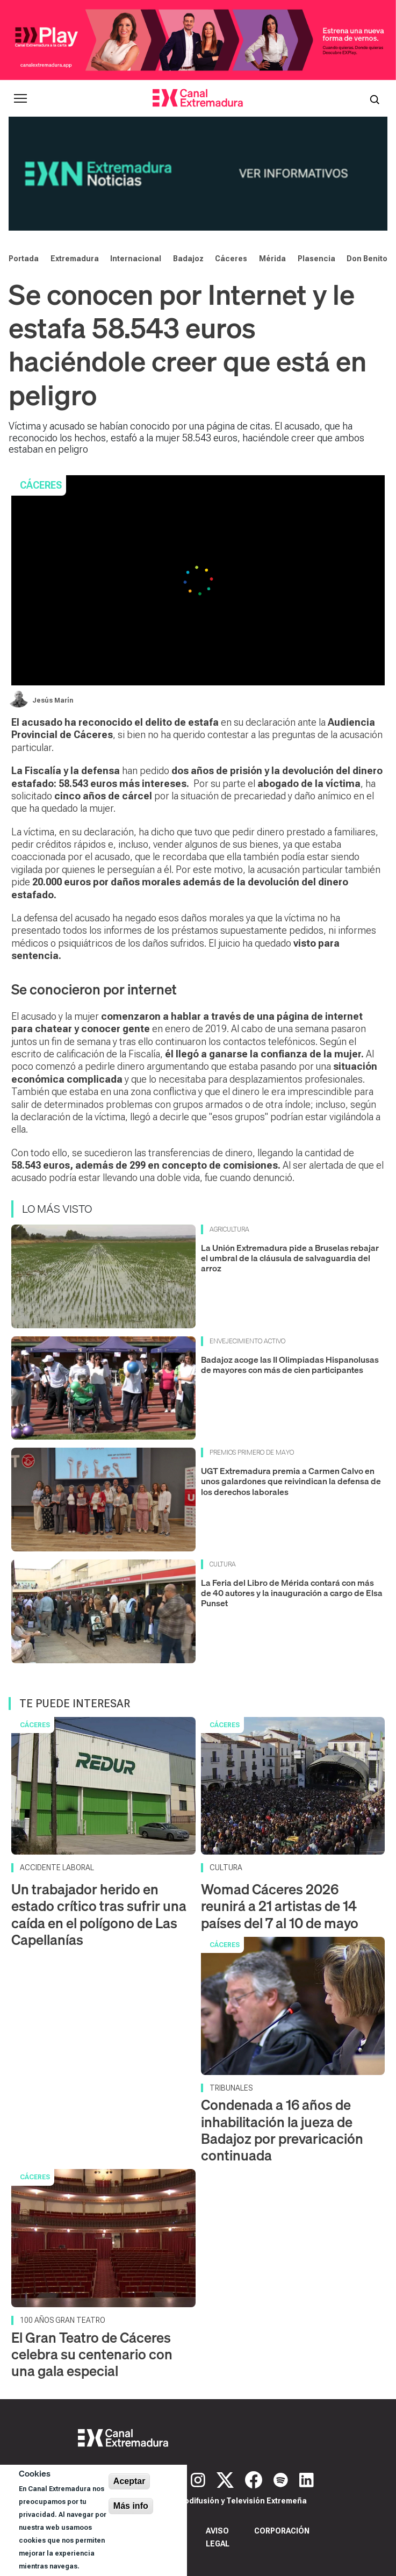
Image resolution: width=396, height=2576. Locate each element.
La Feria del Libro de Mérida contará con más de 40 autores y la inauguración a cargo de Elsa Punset (292, 1593)
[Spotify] (282, 2478)
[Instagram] (199, 2478)
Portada (24, 258)
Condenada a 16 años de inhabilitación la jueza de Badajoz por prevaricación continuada (282, 2130)
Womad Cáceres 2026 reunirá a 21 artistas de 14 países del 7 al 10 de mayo (279, 1906)
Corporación (281, 2531)
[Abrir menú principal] (20, 98)
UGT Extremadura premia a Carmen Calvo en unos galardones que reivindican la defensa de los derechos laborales (291, 1481)
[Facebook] (255, 2478)
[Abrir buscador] (374, 98)
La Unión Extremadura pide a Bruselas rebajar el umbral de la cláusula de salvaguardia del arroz (290, 1258)
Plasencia (316, 258)
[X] (226, 2478)
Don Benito (367, 258)
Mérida (272, 258)
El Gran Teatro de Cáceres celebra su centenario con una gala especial (91, 2354)
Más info (130, 2505)
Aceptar (129, 2481)
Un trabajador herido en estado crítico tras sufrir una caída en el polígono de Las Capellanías (98, 1914)
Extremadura (75, 258)
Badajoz (188, 258)
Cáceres (231, 258)
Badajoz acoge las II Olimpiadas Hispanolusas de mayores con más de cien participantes (290, 1365)
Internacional (135, 258)
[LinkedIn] (306, 2478)
